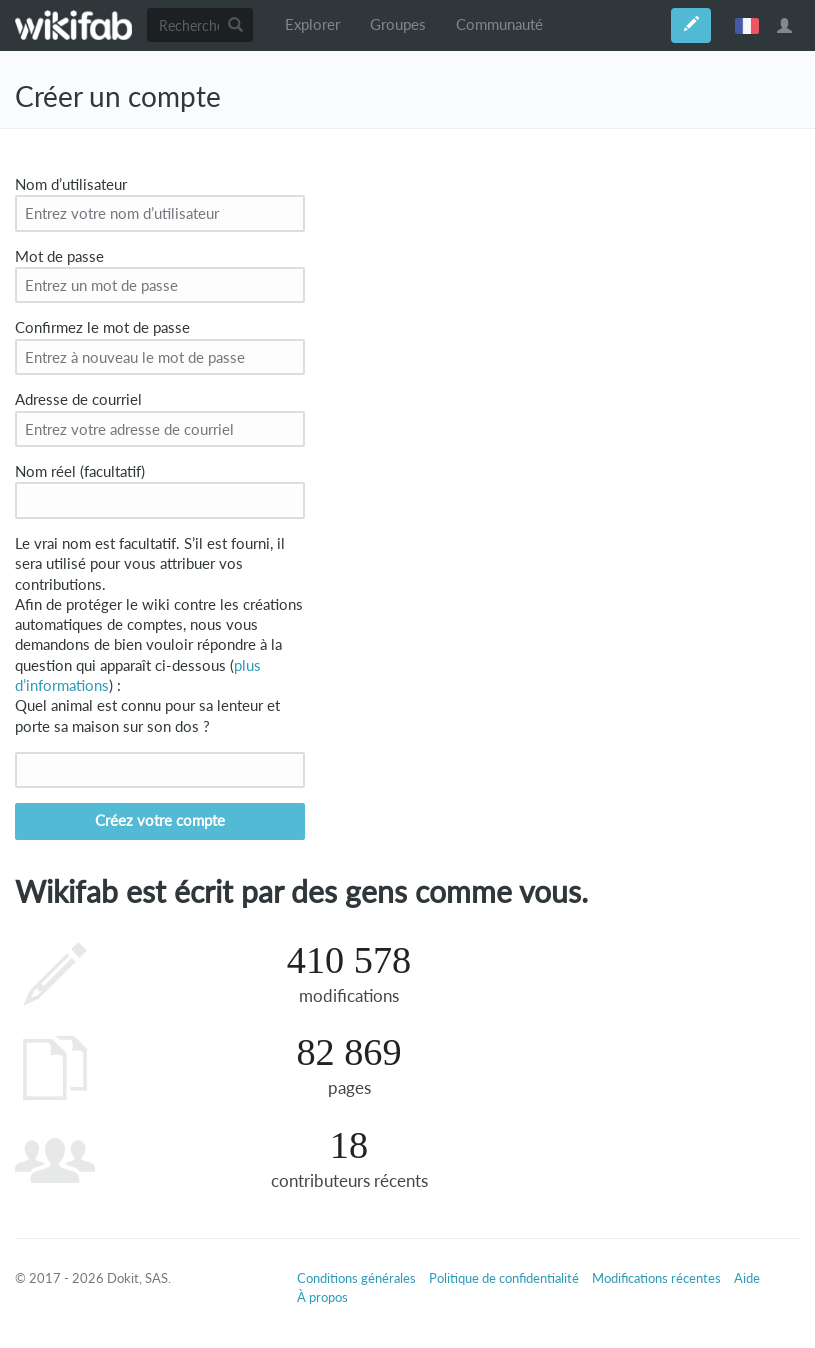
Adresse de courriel (78, 399)
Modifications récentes (656, 1278)
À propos (322, 1297)
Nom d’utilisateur (71, 184)
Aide (747, 1278)
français (747, 25)
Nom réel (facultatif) (80, 471)
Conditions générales (356, 1278)
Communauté (499, 24)
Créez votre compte (160, 820)
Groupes (398, 24)
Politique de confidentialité (504, 1278)
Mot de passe (59, 256)
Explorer (312, 24)
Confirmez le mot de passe (102, 327)
